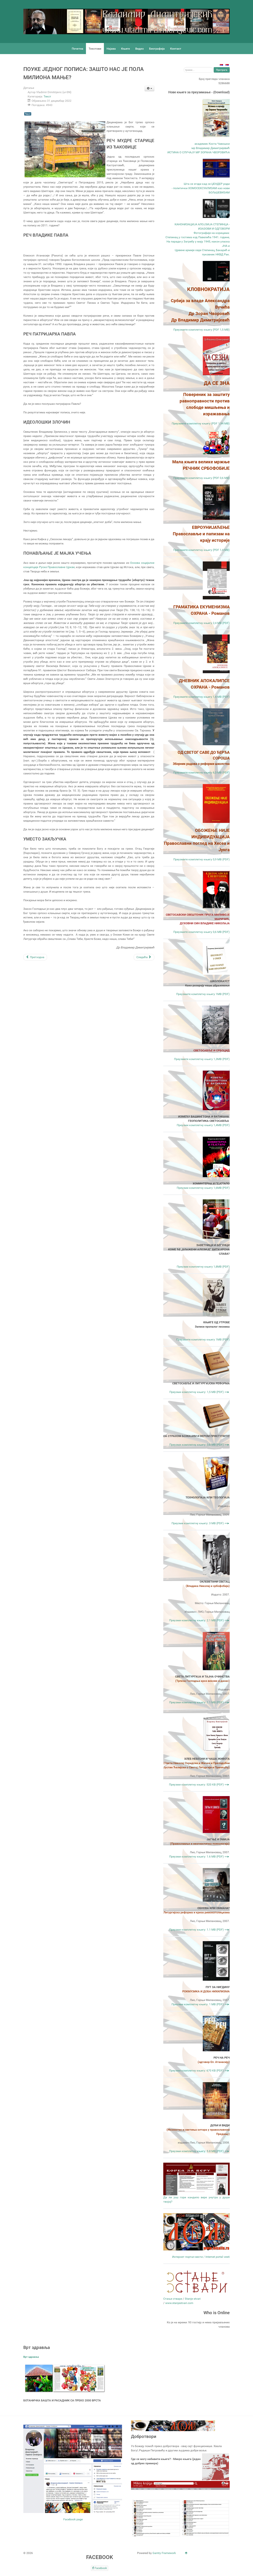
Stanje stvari (193, 2298)
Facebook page (73, 2519)
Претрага (221, 69)
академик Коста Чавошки (212, 143)
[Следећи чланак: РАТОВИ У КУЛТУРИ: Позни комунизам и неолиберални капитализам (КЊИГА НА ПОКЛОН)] (144, 957)
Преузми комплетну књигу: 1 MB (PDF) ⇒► (201, 2004)
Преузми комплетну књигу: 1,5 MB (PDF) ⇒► (199, 1392)
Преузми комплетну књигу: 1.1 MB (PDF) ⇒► (199, 1702)
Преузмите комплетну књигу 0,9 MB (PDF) (201, 859)
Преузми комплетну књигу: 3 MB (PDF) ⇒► (201, 1523)
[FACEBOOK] (99, 2568)
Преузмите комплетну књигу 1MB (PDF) (202, 994)
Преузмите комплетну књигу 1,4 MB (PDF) (201, 696)
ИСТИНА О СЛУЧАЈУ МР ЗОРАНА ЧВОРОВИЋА (198, 152)
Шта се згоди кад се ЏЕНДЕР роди (207, 184)
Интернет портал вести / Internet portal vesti (201, 2256)
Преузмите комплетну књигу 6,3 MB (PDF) (201, 772)
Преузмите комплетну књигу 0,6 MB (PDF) (201, 932)
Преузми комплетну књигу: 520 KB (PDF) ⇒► (199, 1784)
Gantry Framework (164, 2553)
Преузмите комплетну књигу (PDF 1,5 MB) (201, 329)
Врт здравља (31, 2356)
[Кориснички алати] (149, 88)
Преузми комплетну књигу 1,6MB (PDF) (203, 1188)
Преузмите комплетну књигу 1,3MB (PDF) (202, 1059)
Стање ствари (172, 2298)
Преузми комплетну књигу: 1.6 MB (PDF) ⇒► (199, 1856)
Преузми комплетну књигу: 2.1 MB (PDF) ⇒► (199, 1620)
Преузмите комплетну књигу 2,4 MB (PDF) (201, 623)
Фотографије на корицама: (212, 233)
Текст (47, 96)
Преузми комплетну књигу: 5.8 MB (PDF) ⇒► (199, 2151)
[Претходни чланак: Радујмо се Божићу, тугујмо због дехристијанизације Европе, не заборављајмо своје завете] (35, 957)
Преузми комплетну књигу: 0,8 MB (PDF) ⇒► (199, 1444)
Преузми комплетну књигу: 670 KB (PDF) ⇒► (199, 2070)
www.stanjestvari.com (179, 2303)
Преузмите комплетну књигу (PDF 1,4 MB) (201, 550)
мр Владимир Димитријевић (210, 148)
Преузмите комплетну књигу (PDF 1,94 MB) (201, 423)
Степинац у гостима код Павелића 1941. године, (197, 237)
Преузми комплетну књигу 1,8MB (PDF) (203, 1266)
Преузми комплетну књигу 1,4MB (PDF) (203, 1125)
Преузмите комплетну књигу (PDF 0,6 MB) (201, 478)
